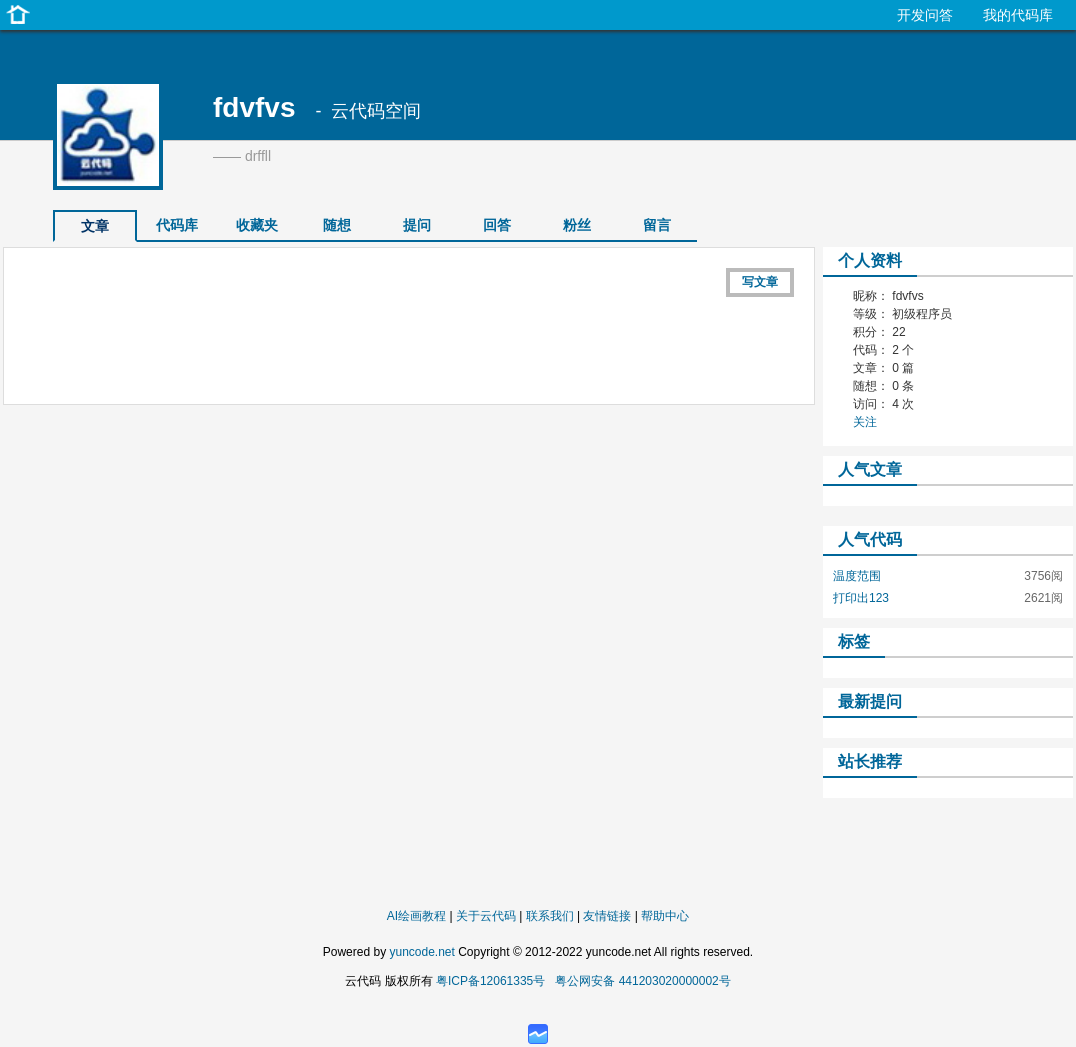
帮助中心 (665, 916)
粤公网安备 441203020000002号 (642, 981)
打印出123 (861, 598)
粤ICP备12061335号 (490, 981)
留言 (657, 225)
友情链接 (607, 916)
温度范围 (857, 576)
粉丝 (577, 225)
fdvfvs (254, 107)
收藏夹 (257, 225)
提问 (417, 225)
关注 (865, 422)
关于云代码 (486, 916)
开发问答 (925, 15)
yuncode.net (421, 952)
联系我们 (550, 916)
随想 (337, 225)
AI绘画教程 (416, 916)
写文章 (760, 282)
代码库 (177, 225)
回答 (497, 225)
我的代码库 (1018, 15)
